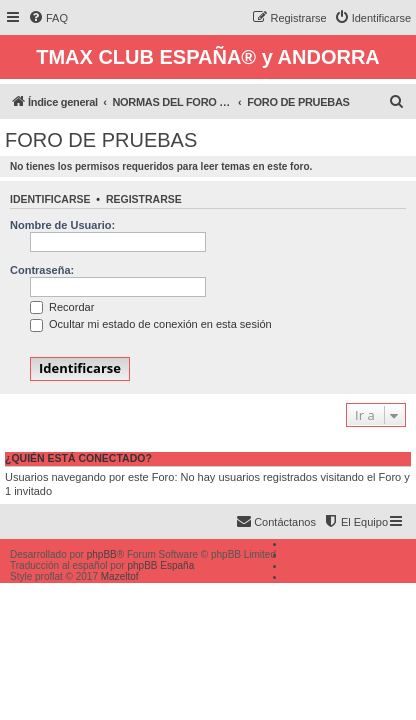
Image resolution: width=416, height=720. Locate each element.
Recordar (62, 307)
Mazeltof (120, 576)
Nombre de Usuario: (62, 225)
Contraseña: (42, 270)
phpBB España (160, 565)
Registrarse (144, 199)
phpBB (102, 554)
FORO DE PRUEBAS (101, 140)
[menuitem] (48, 18)
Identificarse (50, 199)
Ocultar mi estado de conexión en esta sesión (151, 324)
